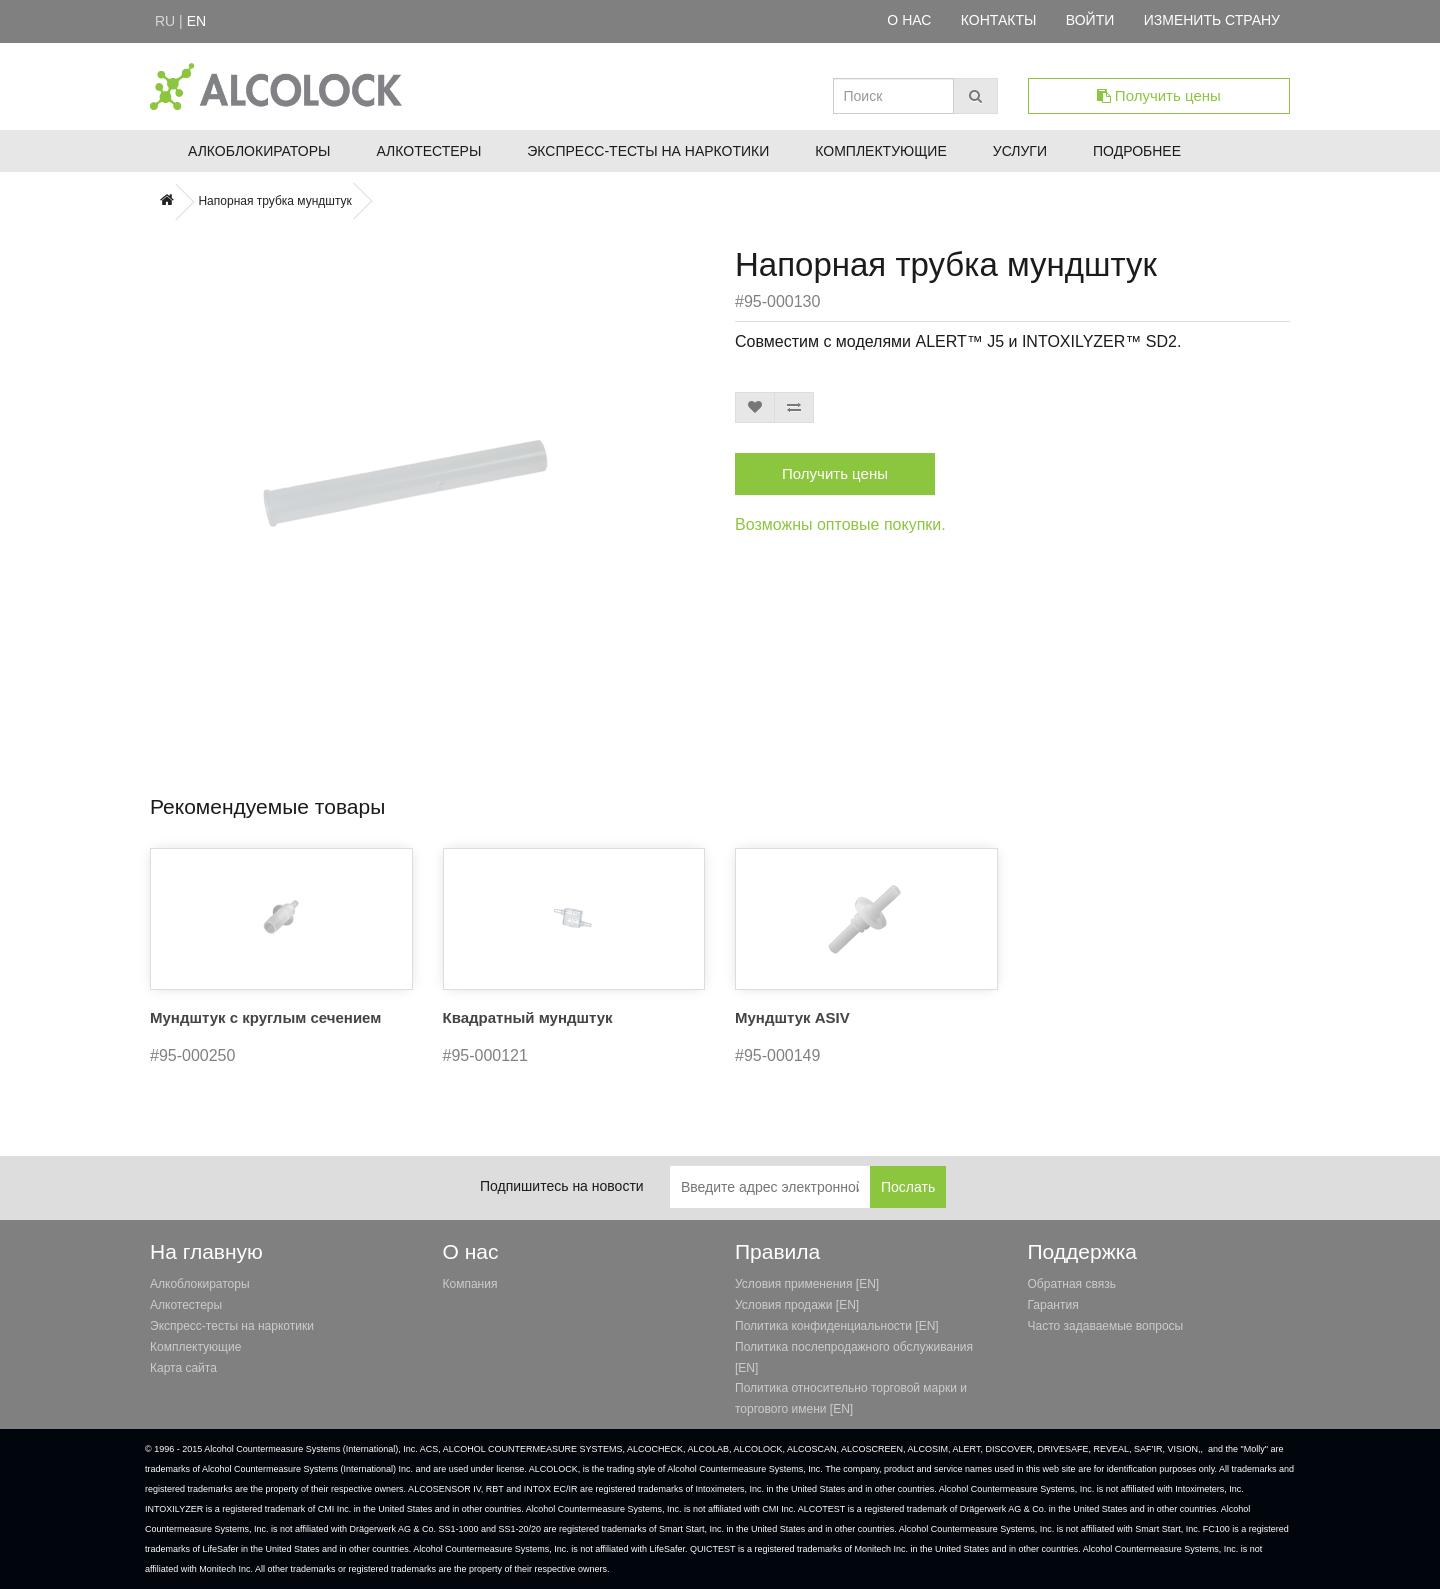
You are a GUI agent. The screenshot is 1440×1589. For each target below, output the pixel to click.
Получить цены (1159, 95)
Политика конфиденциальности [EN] (837, 1326)
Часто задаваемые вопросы (1106, 1326)
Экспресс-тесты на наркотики (648, 151)
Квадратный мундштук (528, 1017)
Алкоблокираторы (259, 151)
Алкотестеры (428, 151)
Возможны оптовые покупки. (840, 524)
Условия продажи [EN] (797, 1305)
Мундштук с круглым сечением (265, 1017)
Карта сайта (183, 1368)
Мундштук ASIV (792, 1017)
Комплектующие (880, 151)
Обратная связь (1072, 1284)
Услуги (1020, 151)
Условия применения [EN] (807, 1284)
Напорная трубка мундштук (274, 201)
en (196, 21)
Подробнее (1137, 151)
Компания (470, 1284)
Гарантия (1053, 1305)
